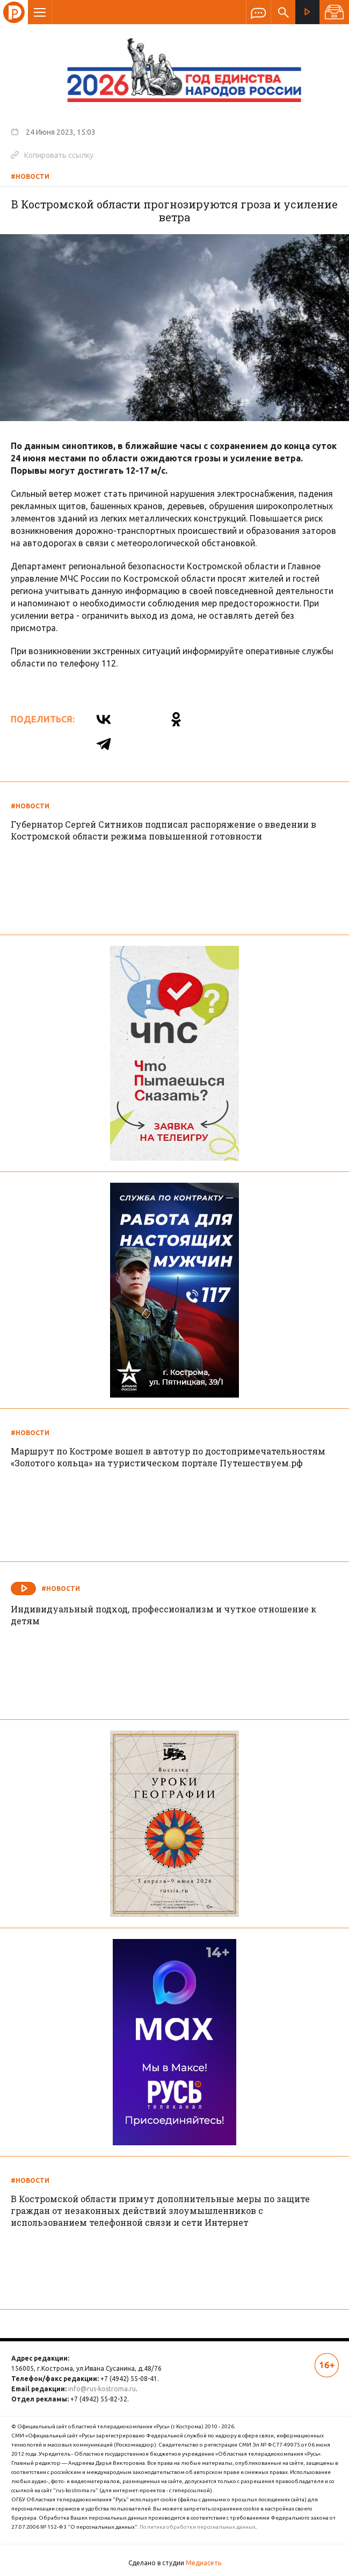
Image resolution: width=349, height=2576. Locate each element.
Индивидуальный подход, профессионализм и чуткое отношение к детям (163, 1614)
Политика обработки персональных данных (198, 2527)
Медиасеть (203, 2562)
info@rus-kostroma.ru (102, 2388)
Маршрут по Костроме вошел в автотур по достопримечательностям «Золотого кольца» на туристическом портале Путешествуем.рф (168, 1456)
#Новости (30, 176)
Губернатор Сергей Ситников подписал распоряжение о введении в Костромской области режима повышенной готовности (163, 830)
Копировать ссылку (52, 154)
